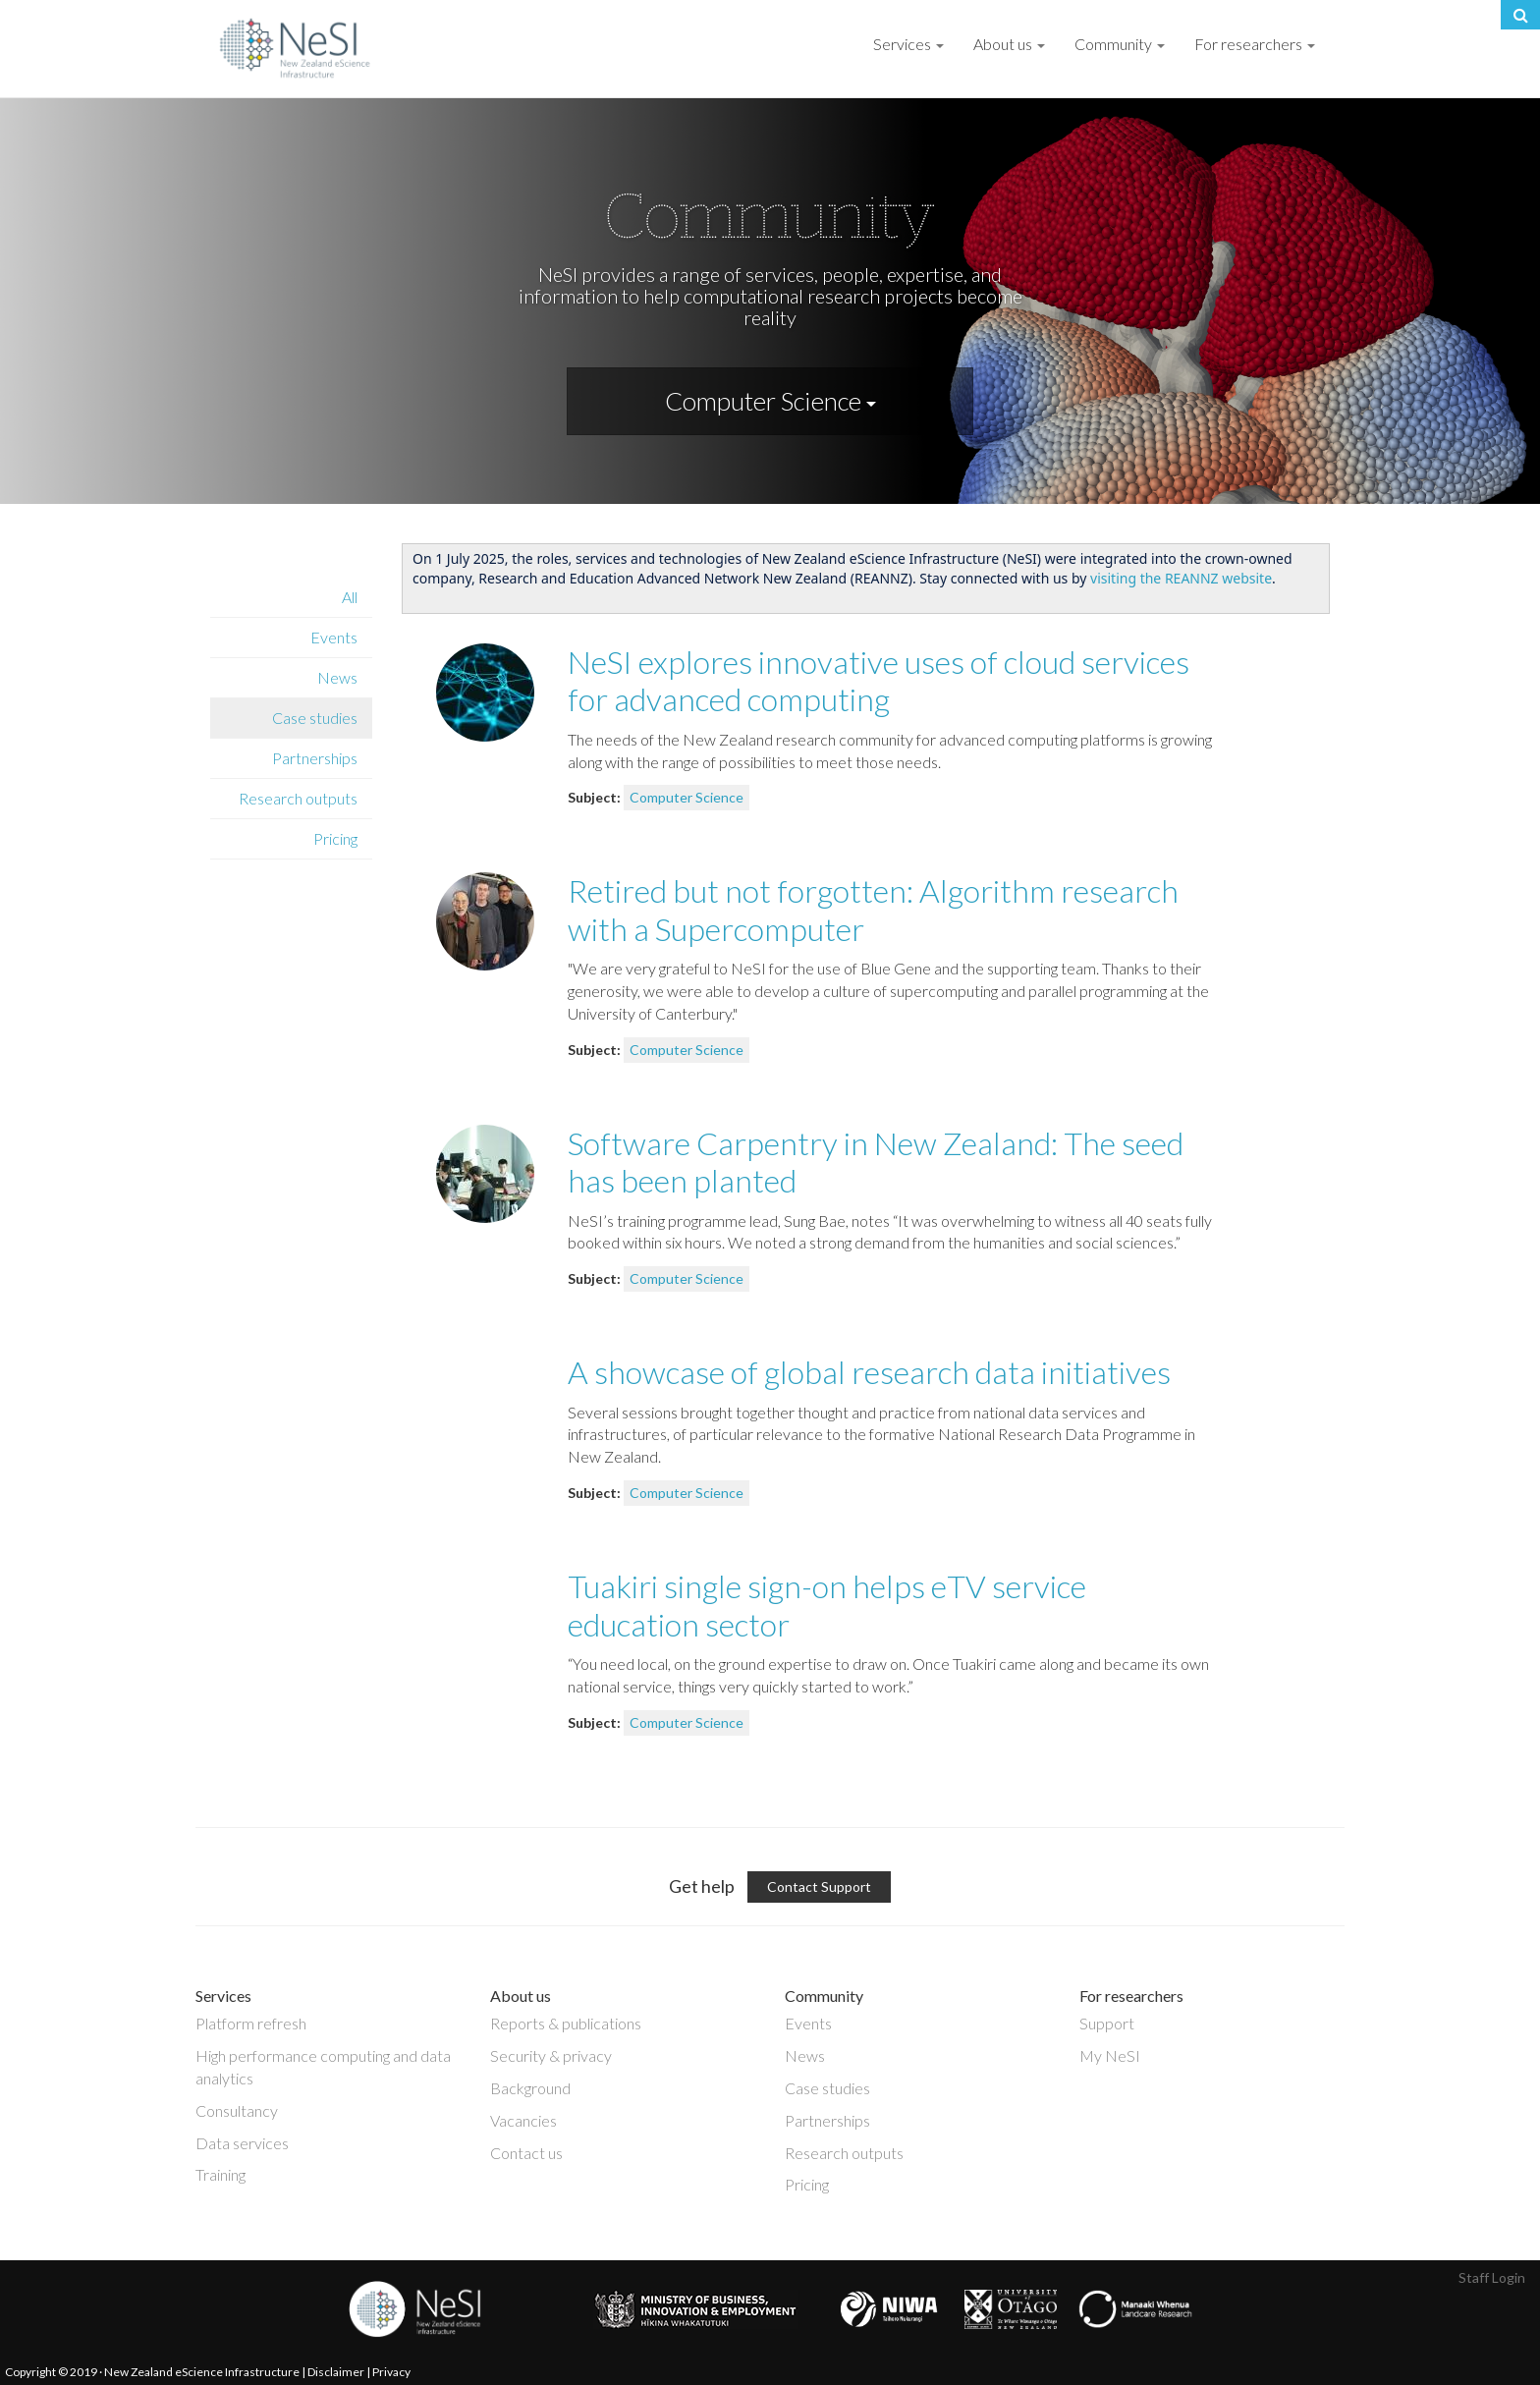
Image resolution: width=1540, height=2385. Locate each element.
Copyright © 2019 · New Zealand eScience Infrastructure (152, 2371)
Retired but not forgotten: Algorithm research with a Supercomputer (873, 909)
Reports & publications (565, 2023)
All (350, 596)
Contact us (526, 2152)
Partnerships (315, 758)
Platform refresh (250, 2023)
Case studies (315, 717)
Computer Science (770, 400)
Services (908, 43)
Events (334, 637)
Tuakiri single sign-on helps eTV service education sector (827, 1604)
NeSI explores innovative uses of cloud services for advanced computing (878, 680)
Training (220, 2174)
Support (1106, 2023)
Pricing (335, 838)
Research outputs (298, 798)
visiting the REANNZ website (1181, 578)
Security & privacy (551, 2055)
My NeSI (1109, 2055)
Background (530, 2088)
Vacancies (523, 2120)
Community (1119, 43)
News (337, 677)
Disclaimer (335, 2371)
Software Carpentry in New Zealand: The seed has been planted (875, 1161)
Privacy (391, 2371)
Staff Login (1491, 2277)
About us (1009, 43)
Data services (242, 2143)
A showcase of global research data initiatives (869, 1372)
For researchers (1254, 43)
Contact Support (819, 1886)
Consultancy (236, 2110)
